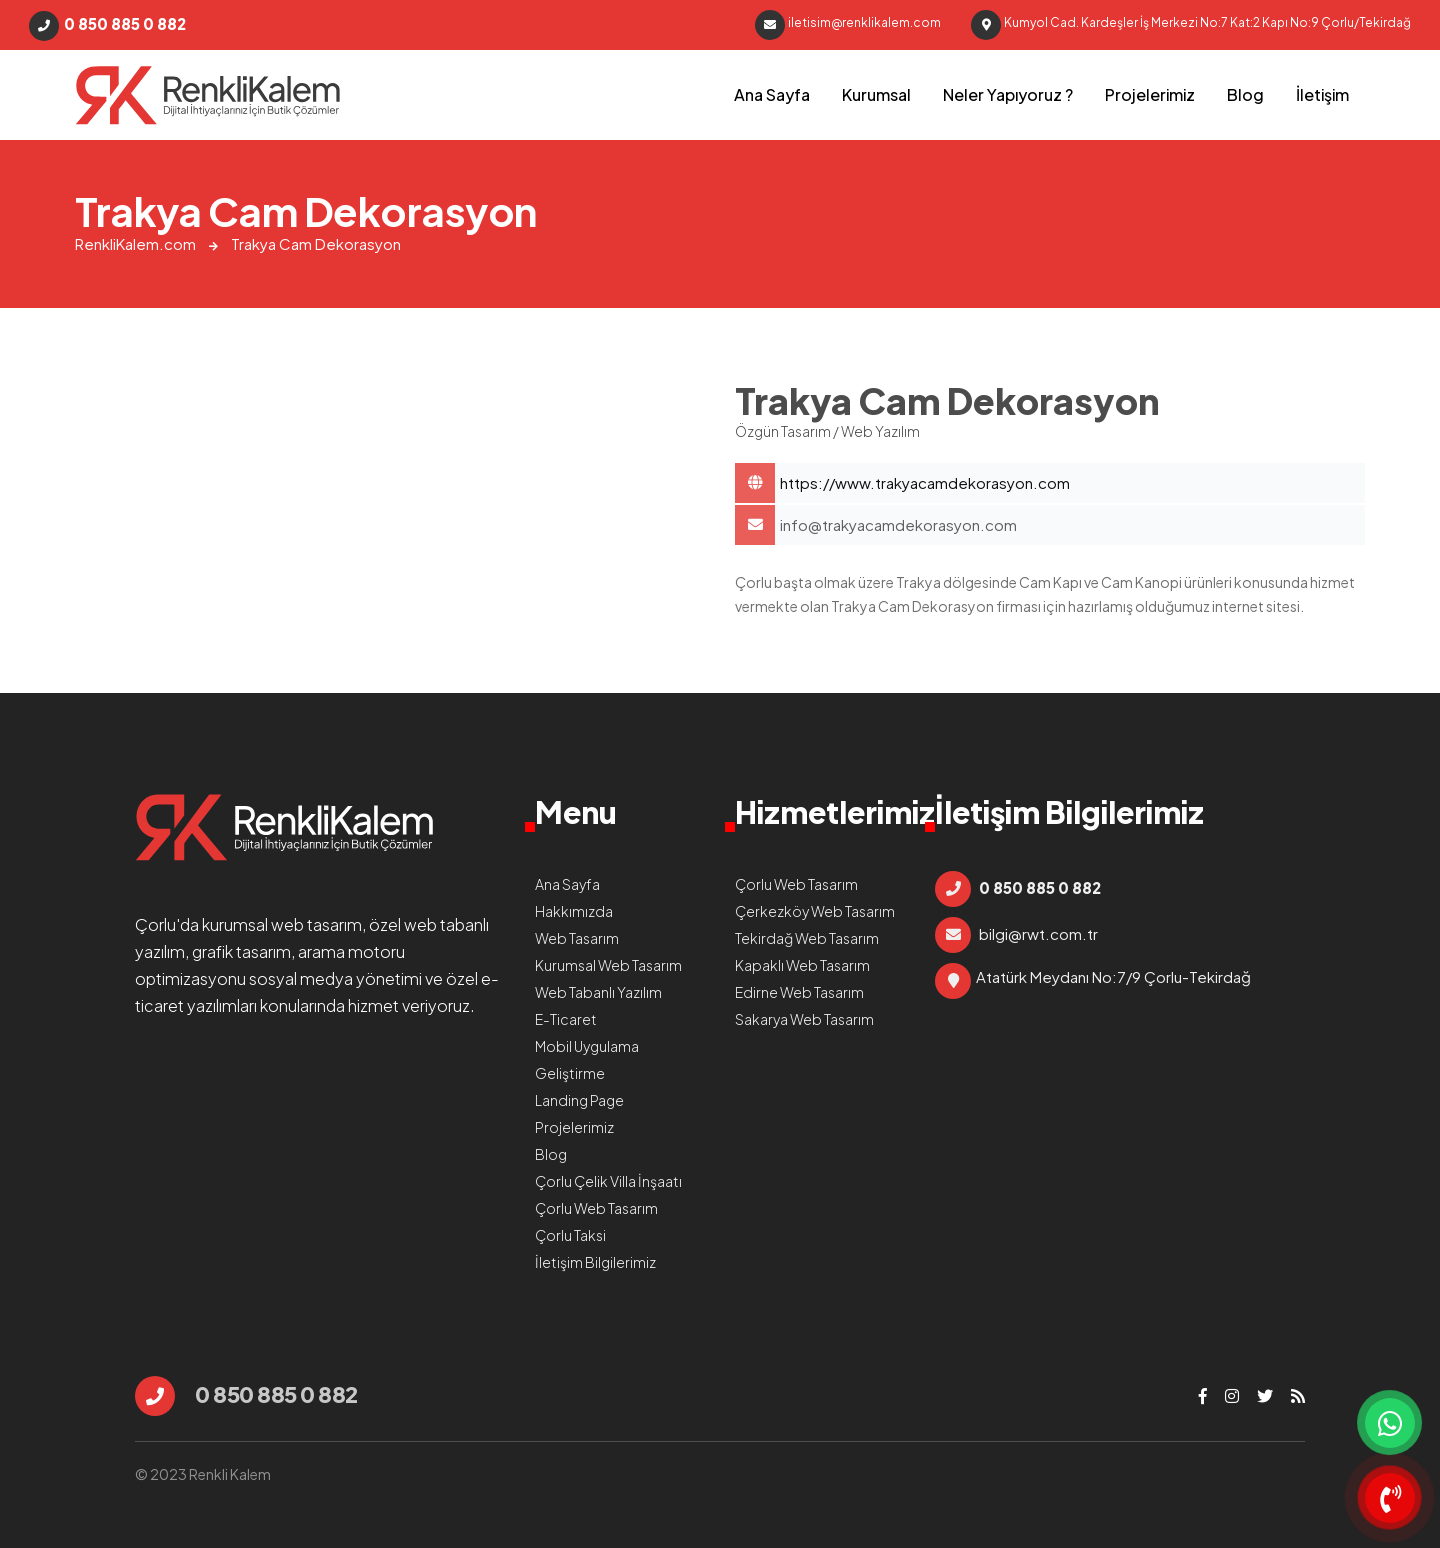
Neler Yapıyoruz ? (1008, 94)
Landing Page (579, 1100)
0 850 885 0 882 (107, 26)
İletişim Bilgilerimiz (595, 1262)
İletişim (1322, 94)
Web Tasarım (577, 938)
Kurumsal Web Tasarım (608, 965)
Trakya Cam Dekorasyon (208, 95)
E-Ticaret (566, 1019)
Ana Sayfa (772, 94)
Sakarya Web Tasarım (804, 1019)
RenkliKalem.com (135, 243)
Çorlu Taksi (570, 1235)
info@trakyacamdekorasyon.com (898, 524)
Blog (1245, 94)
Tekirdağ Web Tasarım (807, 938)
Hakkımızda (574, 911)
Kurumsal (876, 94)
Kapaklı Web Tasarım (802, 965)
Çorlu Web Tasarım (596, 1208)
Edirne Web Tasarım (799, 992)
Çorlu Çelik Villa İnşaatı (608, 1181)
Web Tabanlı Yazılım (598, 992)
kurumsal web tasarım (282, 924)
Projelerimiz (1150, 94)
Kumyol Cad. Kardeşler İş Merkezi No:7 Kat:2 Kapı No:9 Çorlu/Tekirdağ (1191, 25)
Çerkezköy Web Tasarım (815, 911)
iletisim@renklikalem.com (848, 25)
